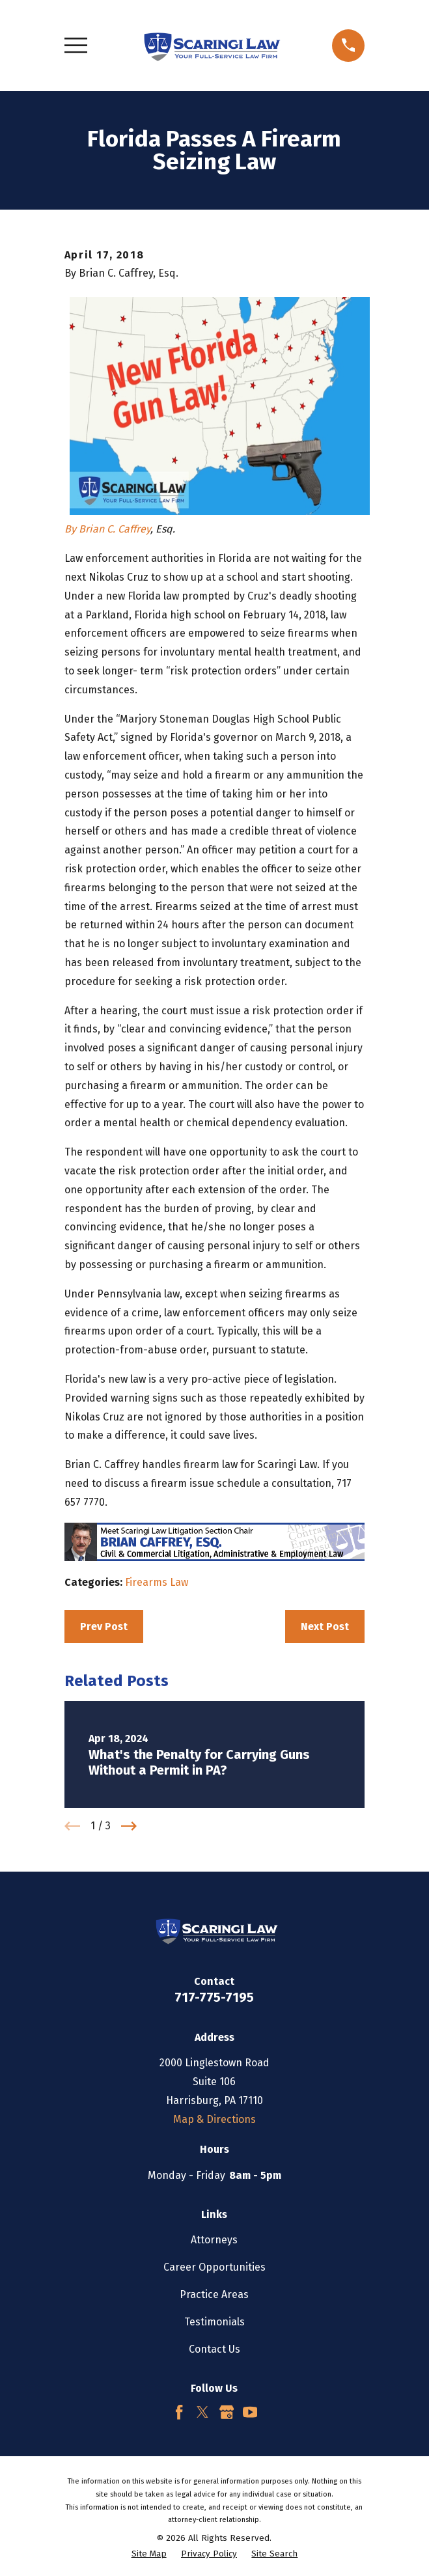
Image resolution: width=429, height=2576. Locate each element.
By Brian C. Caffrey (107, 529)
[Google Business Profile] (226, 2412)
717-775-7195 (214, 1997)
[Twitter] (202, 2412)
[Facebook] (179, 2412)
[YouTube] (250, 2412)
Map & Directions (214, 2119)
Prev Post (104, 1626)
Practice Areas (214, 2294)
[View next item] (129, 1826)
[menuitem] (149, 2554)
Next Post (325, 1626)
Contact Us (214, 2349)
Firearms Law (156, 1582)
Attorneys (214, 2240)
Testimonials (214, 2322)
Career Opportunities (214, 2267)
